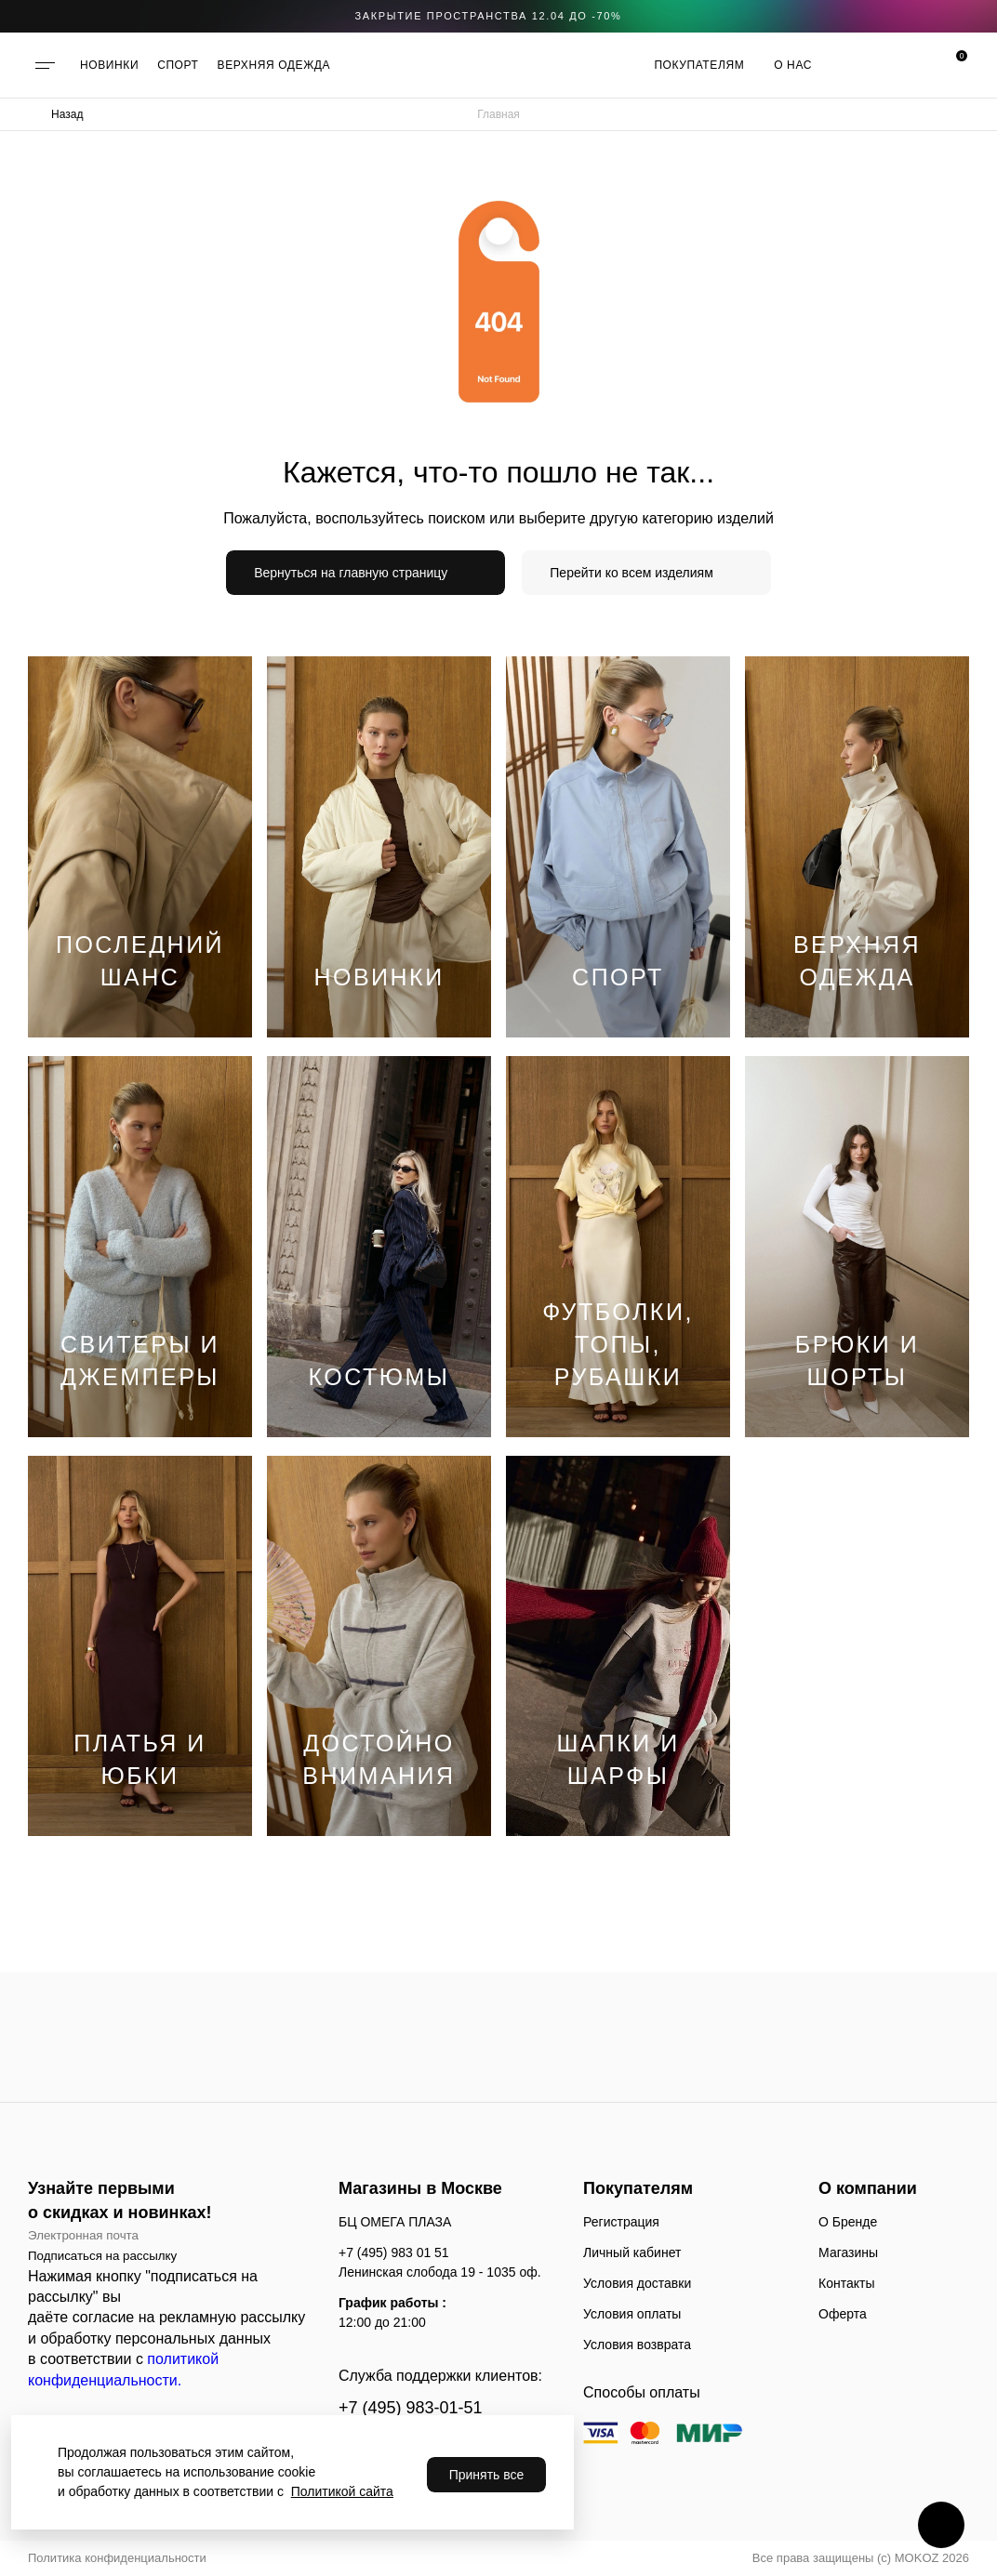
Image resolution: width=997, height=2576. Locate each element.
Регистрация (621, 2221)
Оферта (842, 2313)
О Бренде (847, 2221)
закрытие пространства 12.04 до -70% (488, 15)
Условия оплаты (632, 2313)
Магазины (848, 2252)
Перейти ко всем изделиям (631, 572)
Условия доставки (637, 2283)
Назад (67, 114)
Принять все (487, 2474)
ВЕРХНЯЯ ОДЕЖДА (274, 65)
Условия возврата (637, 2344)
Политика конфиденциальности (117, 2558)
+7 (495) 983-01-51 (411, 2407)
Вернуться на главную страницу (350, 572)
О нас (793, 65)
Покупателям (699, 65)
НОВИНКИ (109, 65)
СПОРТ (177, 65)
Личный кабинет (632, 2252)
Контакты (846, 2283)
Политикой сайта (342, 2491)
